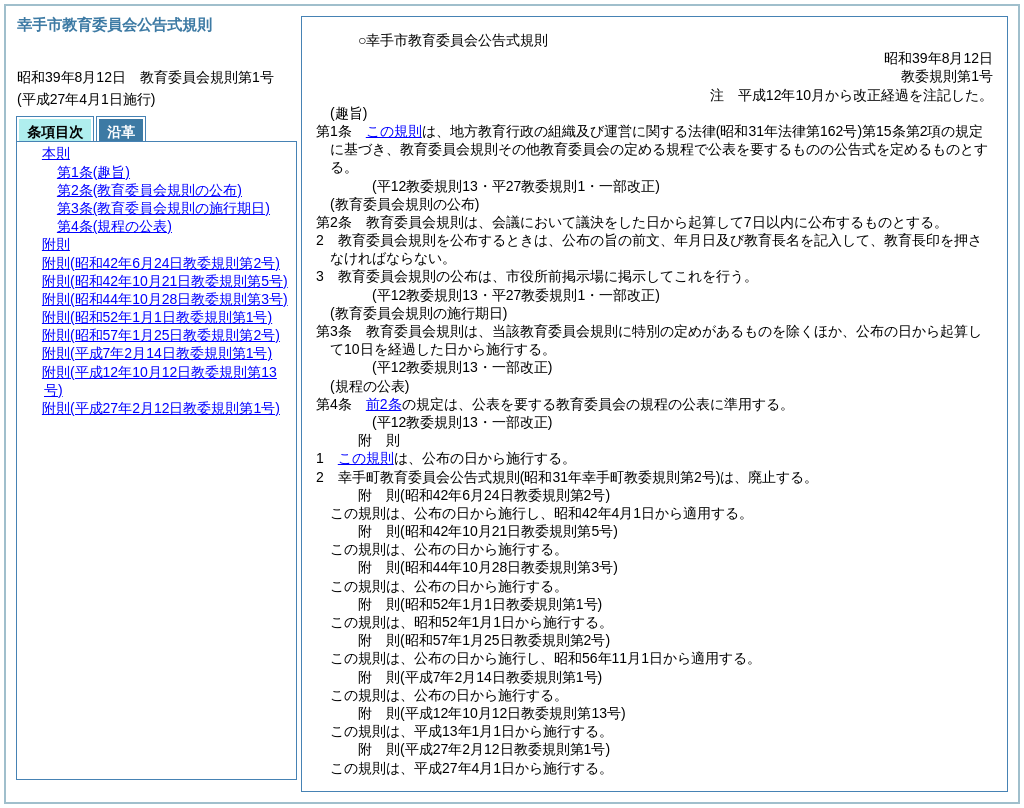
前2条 (384, 404)
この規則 (394, 131)
